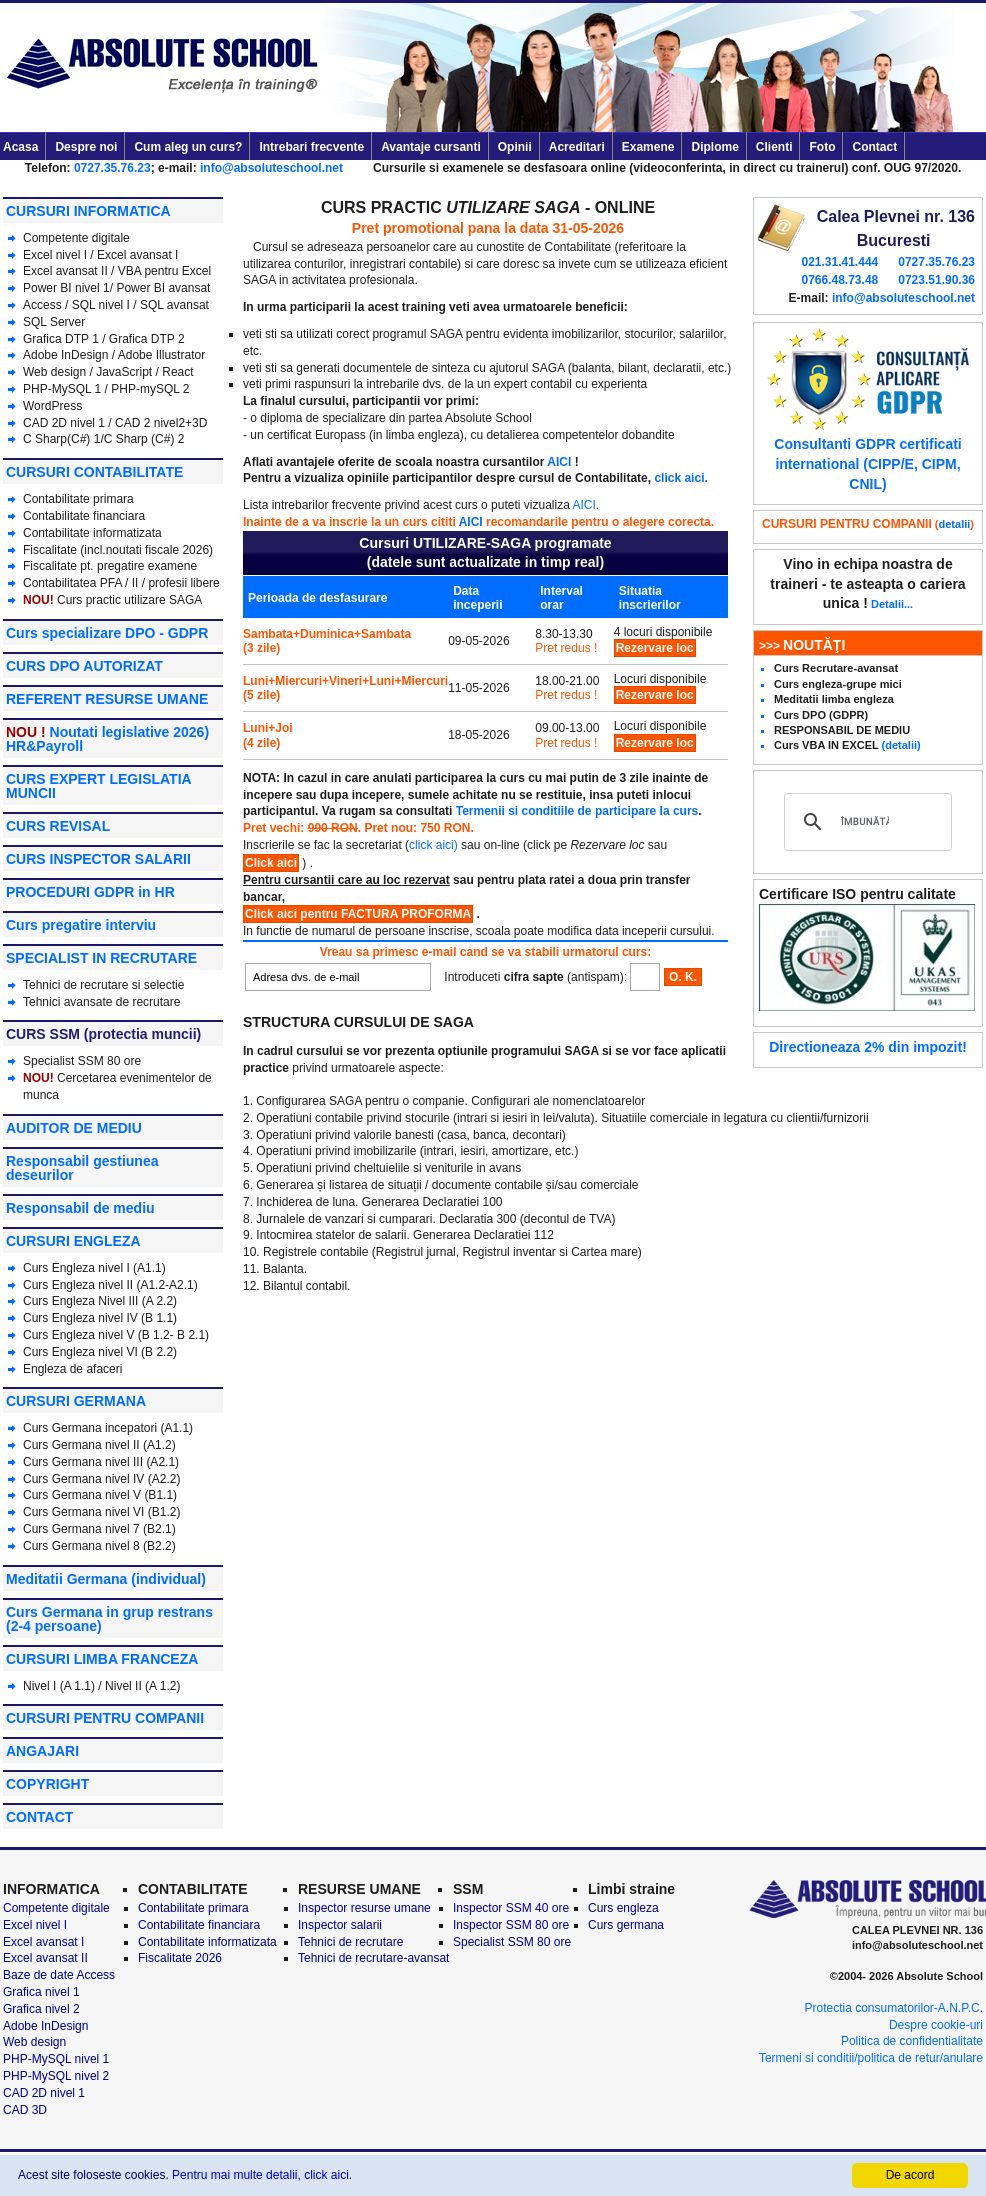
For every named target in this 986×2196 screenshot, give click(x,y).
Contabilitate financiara (84, 516)
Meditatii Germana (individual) (106, 1579)
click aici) (433, 845)
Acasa (20, 147)
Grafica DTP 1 (61, 339)
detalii (955, 524)
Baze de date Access (59, 1975)
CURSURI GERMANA (76, 1401)
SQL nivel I (101, 305)
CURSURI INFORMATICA (88, 211)
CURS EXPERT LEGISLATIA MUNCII (98, 786)
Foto (822, 147)
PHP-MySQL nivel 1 (56, 2059)
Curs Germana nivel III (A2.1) (101, 1462)
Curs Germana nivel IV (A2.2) (101, 1479)
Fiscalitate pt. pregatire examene (110, 566)
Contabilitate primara (78, 499)
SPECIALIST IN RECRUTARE (101, 958)
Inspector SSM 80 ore (511, 1925)
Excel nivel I (56, 255)
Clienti (774, 147)
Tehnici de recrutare (350, 1942)
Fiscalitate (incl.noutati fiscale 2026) (118, 550)
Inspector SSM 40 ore (511, 1908)
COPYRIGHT (47, 1784)
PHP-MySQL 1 (64, 389)
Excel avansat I (137, 255)
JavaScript (124, 372)
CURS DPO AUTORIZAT (84, 666)
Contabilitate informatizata (92, 533)
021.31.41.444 (839, 262)
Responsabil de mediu (80, 1208)
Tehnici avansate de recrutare (101, 1002)
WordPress (52, 406)
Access (42, 305)
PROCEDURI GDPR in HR (90, 892)
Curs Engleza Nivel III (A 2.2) (100, 1301)
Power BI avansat (163, 288)
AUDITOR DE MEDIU (74, 1128)
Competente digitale (76, 238)
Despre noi (86, 147)
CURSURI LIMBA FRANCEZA (102, 1659)
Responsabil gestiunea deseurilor (82, 1168)
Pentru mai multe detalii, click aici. (262, 2175)
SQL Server (54, 322)
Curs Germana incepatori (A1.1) (108, 1428)
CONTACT (39, 1817)
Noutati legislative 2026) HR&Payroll (107, 739)
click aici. (680, 478)
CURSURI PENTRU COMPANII (105, 1718)
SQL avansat (174, 305)
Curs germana (626, 1925)
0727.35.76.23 (112, 168)
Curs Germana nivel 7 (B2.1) (99, 1529)
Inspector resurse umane (364, 1908)
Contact (874, 147)
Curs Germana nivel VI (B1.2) (101, 1512)
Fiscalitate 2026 (180, 1958)
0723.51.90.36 (936, 280)
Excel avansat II (65, 271)
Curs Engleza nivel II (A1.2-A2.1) (110, 1285)
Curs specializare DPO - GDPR (107, 633)
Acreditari (577, 147)
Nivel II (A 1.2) (142, 1686)
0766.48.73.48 (839, 280)
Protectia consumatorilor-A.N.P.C (891, 2008)
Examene (648, 147)
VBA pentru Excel (164, 271)
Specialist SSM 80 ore (82, 1061)
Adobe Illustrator (161, 355)
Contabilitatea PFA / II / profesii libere (121, 583)
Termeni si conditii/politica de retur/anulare (871, 2058)
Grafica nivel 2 (41, 2009)
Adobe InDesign (65, 355)
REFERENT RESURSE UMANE (107, 699)
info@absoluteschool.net (271, 168)
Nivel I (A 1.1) (59, 1686)
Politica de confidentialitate (912, 2041)
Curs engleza (623, 1908)
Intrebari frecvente (311, 147)
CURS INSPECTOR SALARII (98, 859)
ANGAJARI (42, 1751)
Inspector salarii (340, 1925)
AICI (559, 462)
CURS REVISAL (58, 826)
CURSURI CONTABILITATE (94, 472)
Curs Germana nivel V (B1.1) (100, 1495)
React (177, 372)
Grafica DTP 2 (147, 339)
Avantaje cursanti (431, 147)
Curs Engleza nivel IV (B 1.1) (100, 1318)
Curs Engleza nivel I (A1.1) (94, 1268)
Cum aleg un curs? (188, 147)
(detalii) (901, 745)
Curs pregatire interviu (81, 925)
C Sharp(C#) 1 (61, 439)
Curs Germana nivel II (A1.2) (99, 1445)
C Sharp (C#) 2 (144, 439)
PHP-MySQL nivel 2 (56, 2076)
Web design (54, 372)
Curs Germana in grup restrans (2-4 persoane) (109, 1619)
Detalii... (892, 604)
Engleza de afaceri (72, 1369)
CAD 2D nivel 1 (64, 423)
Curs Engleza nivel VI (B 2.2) (100, 1352)
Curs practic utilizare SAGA (129, 600)
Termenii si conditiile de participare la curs (577, 811)
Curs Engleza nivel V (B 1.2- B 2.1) (116, 1335)
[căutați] (865, 822)
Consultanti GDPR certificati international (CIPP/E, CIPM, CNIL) (867, 463)
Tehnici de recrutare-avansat (373, 1958)
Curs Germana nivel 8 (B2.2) (99, 1546)
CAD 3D (25, 2110)
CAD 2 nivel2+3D (161, 423)
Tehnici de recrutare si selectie (103, 985)
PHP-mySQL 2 (150, 389)
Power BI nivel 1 (66, 288)
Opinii (515, 147)
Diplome (714, 147)
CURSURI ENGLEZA (73, 1241)
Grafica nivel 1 (41, 1992)
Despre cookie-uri (936, 2025)
